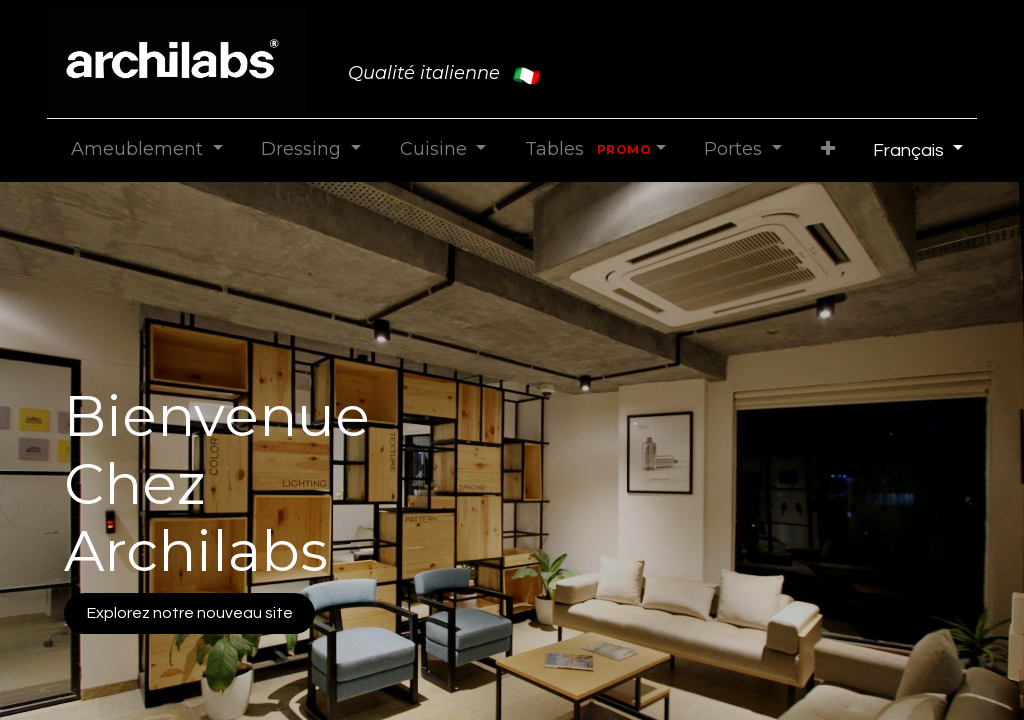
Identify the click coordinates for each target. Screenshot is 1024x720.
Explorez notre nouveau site (190, 613)
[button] (827, 149)
